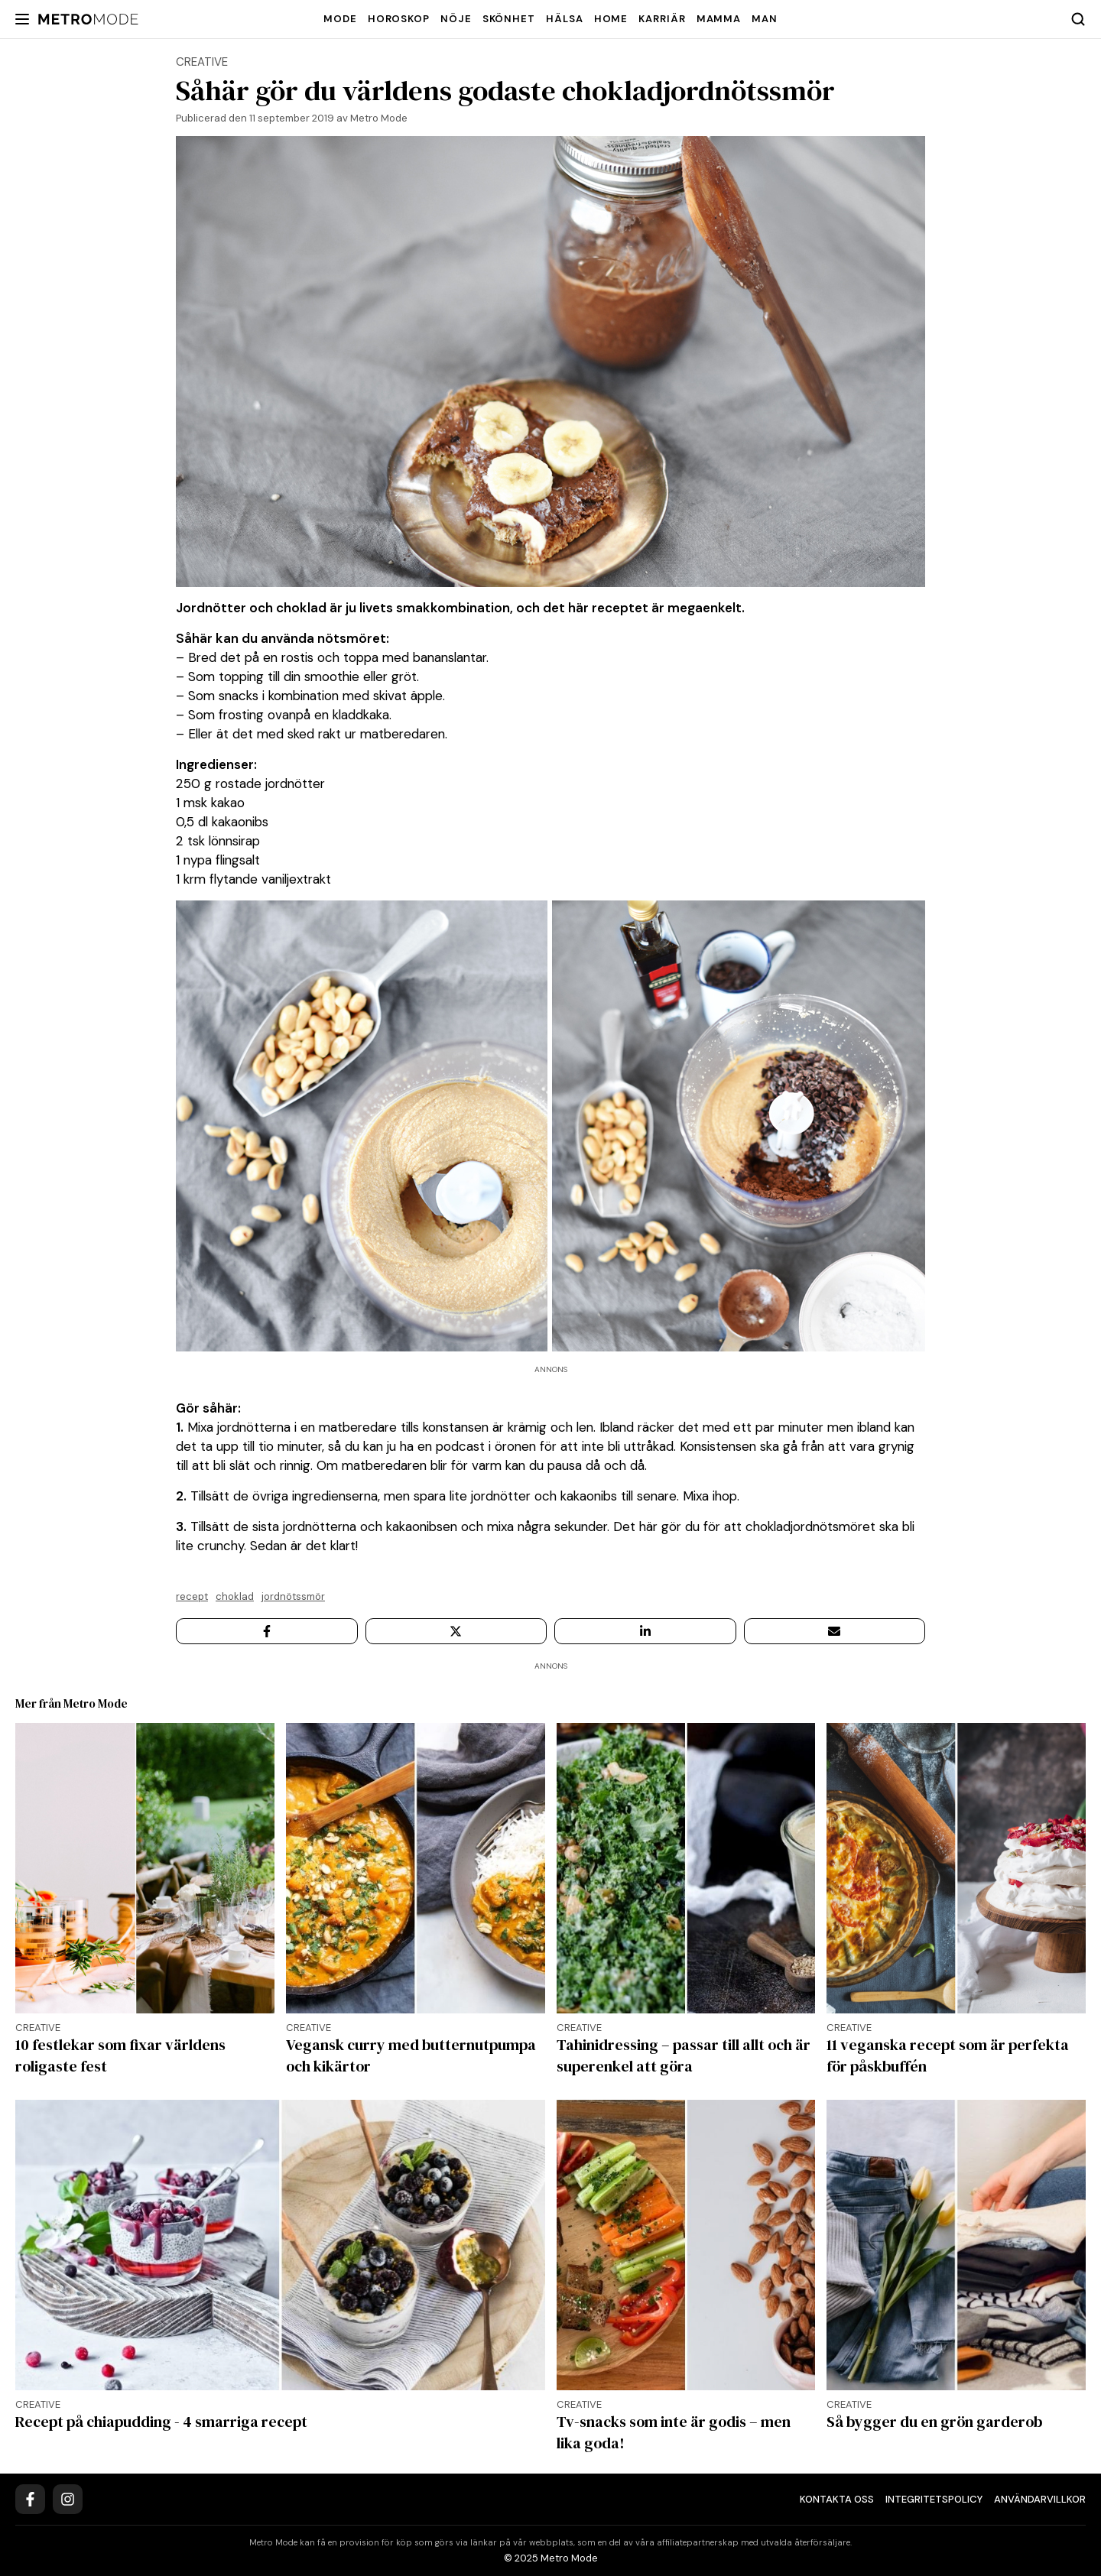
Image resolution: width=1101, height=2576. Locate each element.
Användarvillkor (1040, 2499)
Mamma (719, 18)
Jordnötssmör (293, 1596)
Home (611, 18)
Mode (340, 18)
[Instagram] (68, 2499)
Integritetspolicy (933, 2499)
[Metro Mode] (88, 19)
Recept (192, 1596)
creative (202, 62)
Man (765, 18)
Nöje (456, 18)
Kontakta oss (837, 2499)
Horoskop (399, 18)
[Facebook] (30, 2499)
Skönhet (508, 18)
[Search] (1078, 19)
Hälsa (564, 18)
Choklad (235, 1596)
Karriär (661, 18)
